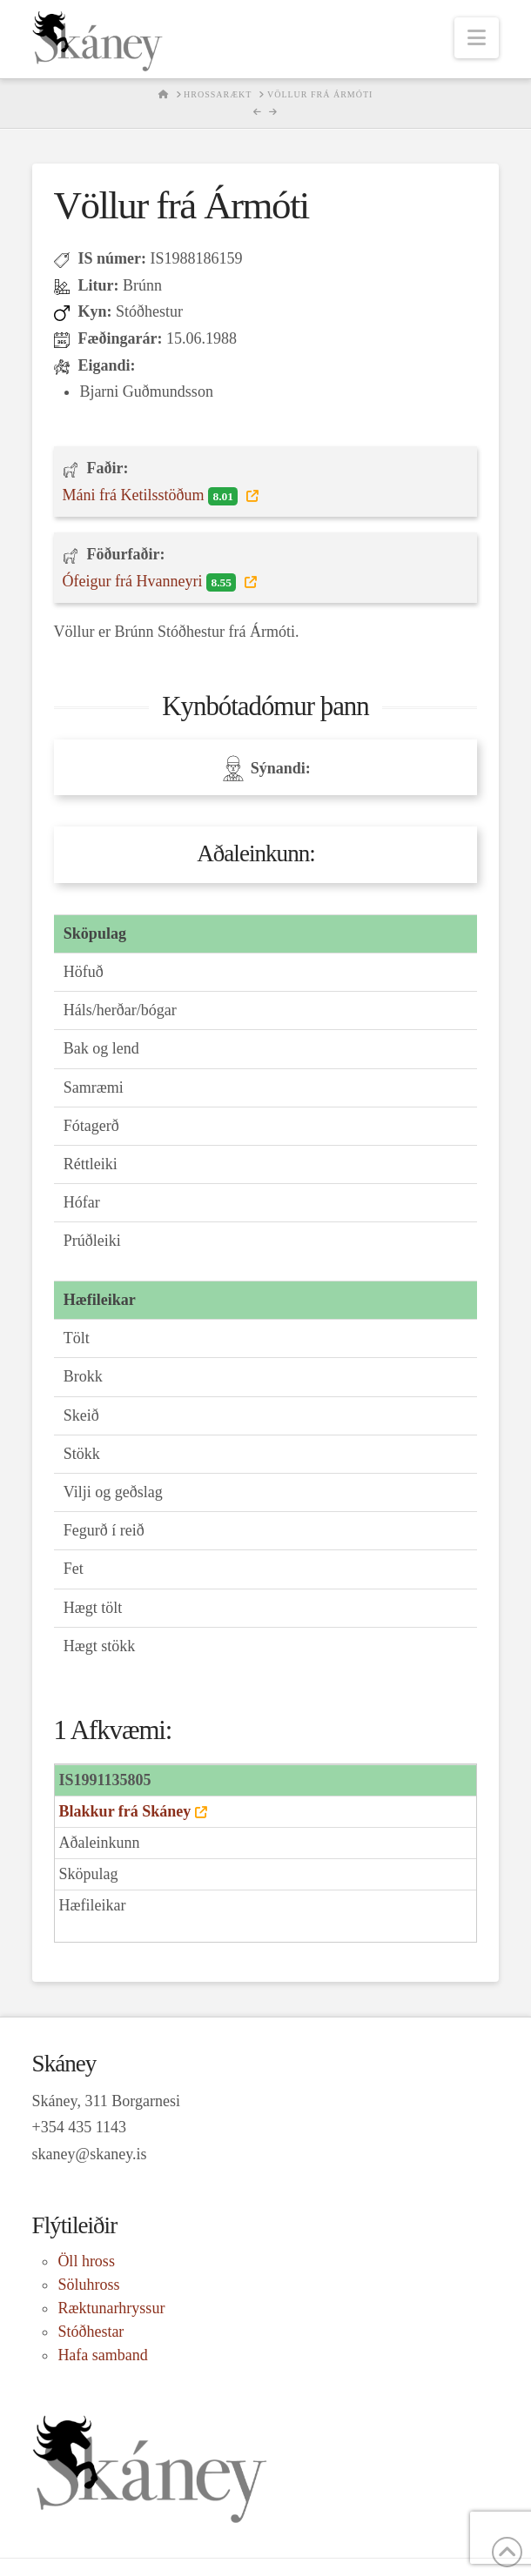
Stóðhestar (90, 2331)
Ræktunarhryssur (111, 2308)
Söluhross (88, 2284)
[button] (476, 37)
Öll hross (86, 2261)
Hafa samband (102, 2355)
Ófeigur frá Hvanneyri (151, 582)
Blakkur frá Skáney (125, 1811)
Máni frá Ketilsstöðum (152, 495)
